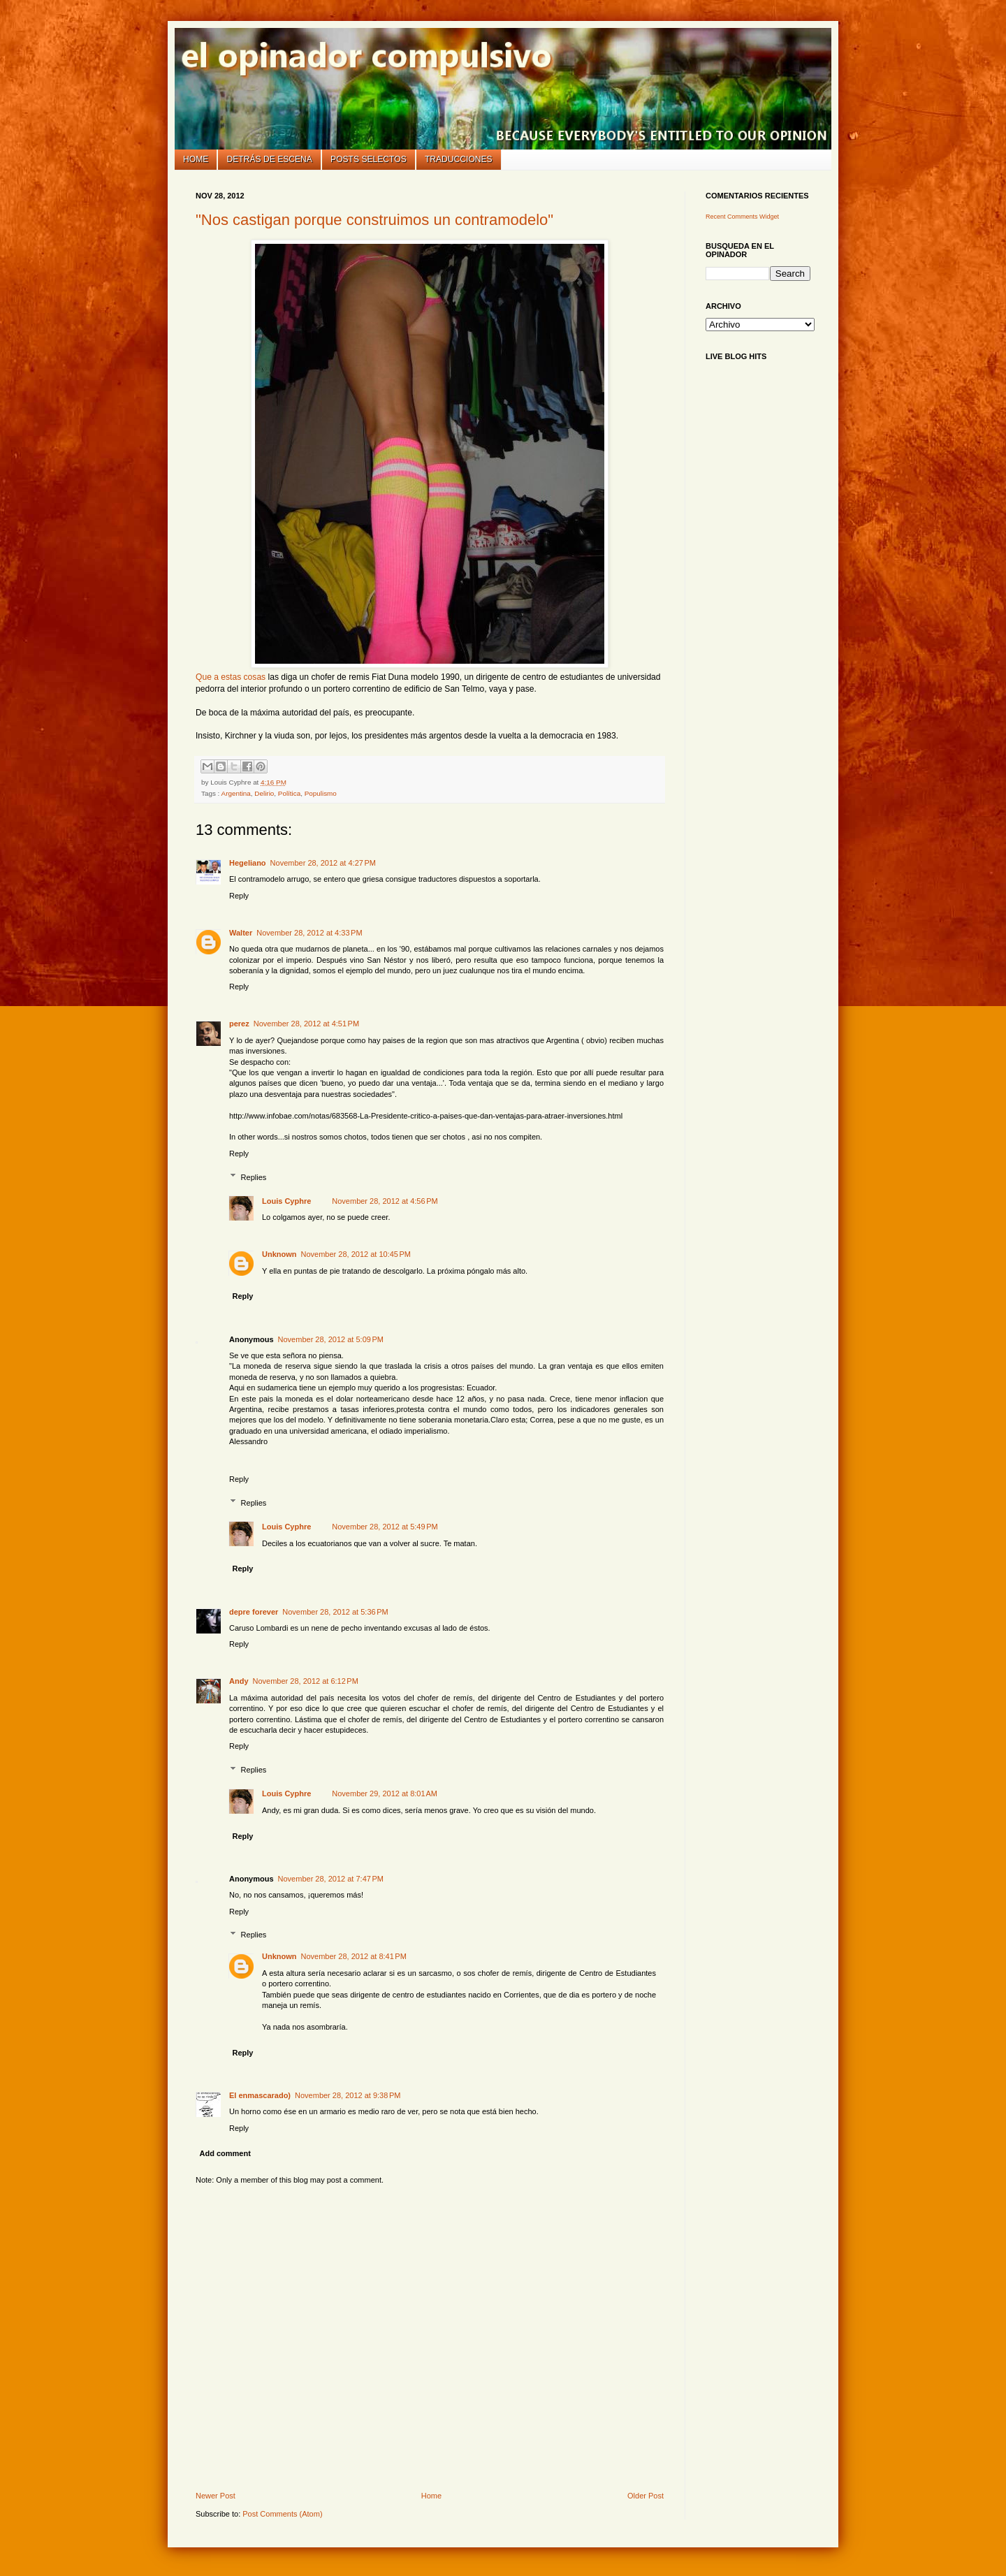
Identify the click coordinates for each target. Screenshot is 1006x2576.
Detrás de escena (269, 159)
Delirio (264, 793)
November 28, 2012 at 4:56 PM (384, 1201)
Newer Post (215, 2495)
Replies (254, 1176)
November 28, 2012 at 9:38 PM (347, 2095)
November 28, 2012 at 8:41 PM (354, 1956)
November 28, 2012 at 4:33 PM (309, 933)
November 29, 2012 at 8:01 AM (384, 1793)
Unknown (279, 1254)
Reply (239, 896)
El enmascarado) (260, 2095)
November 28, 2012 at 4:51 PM (306, 1023)
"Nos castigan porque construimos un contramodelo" (374, 219)
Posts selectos (368, 159)
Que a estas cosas (230, 677)
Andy (239, 1681)
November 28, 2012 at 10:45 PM (356, 1254)
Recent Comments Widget (742, 216)
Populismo (321, 793)
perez (239, 1023)
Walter (240, 933)
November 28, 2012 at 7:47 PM (331, 1879)
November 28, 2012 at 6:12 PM (305, 1681)
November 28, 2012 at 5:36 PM (335, 1612)
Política (289, 793)
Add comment (225, 2153)
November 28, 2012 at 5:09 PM (331, 1339)
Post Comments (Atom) (282, 2514)
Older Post (645, 2495)
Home (195, 159)
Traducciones (459, 159)
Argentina (236, 793)
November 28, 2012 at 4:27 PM (323, 863)
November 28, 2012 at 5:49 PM (384, 1526)
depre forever (253, 1612)
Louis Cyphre (286, 1201)
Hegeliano (247, 863)
